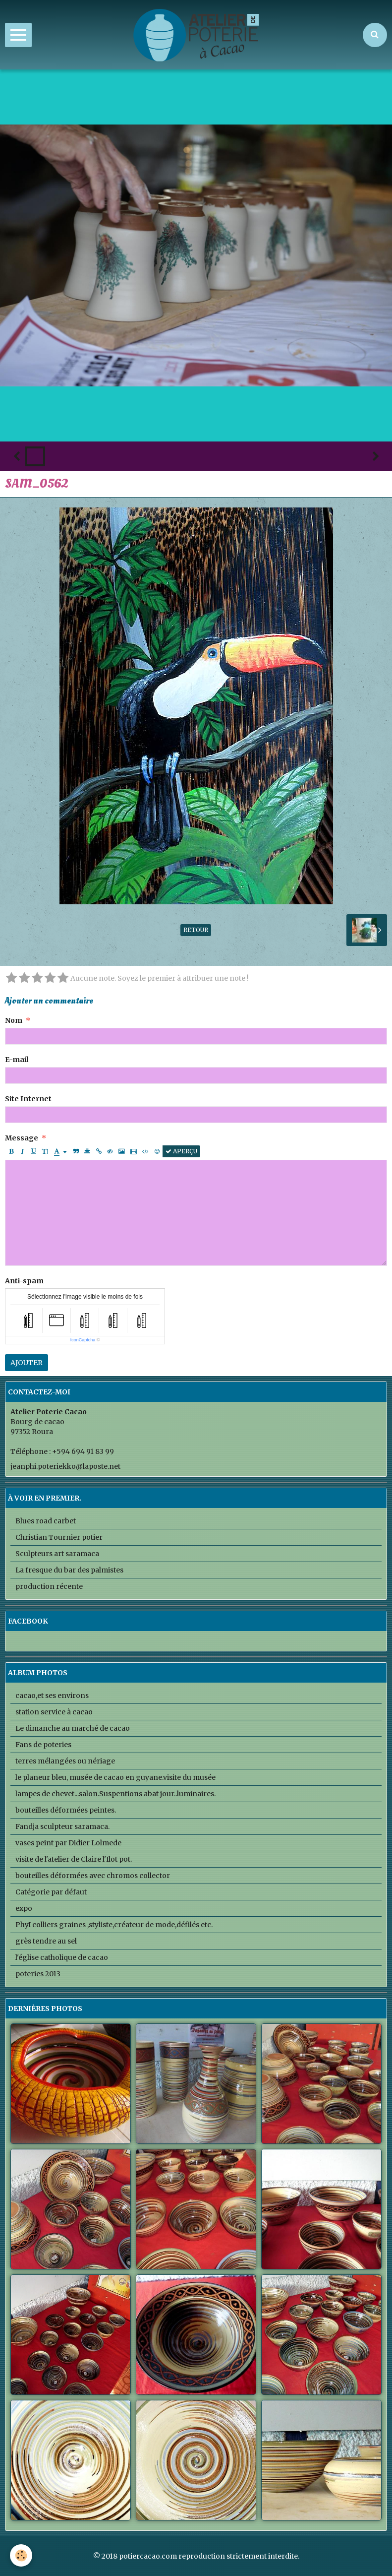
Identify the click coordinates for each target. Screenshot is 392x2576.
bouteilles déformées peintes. (65, 1810)
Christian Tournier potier (59, 1537)
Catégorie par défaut (51, 1891)
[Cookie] (21, 2555)
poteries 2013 (37, 1973)
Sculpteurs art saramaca (57, 1553)
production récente (49, 1586)
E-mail (16, 1059)
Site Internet (28, 1098)
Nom (13, 1020)
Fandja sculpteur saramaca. (62, 1826)
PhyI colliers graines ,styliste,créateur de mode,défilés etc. (114, 1924)
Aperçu (181, 1151)
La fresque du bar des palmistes (69, 1570)
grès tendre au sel (46, 1941)
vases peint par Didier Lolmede (68, 1842)
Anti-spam (24, 1280)
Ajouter (26, 1362)
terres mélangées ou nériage (65, 1761)
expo (23, 1908)
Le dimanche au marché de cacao (72, 1728)
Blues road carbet (45, 1520)
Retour (195, 930)
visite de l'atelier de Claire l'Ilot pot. (73, 1859)
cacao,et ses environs (52, 1695)
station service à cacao (54, 1711)
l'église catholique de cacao (61, 1957)
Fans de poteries (43, 1744)
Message (21, 1137)
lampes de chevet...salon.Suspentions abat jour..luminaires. (115, 1793)
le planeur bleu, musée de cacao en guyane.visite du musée (115, 1777)
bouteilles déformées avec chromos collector (92, 1875)
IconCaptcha (83, 1339)
